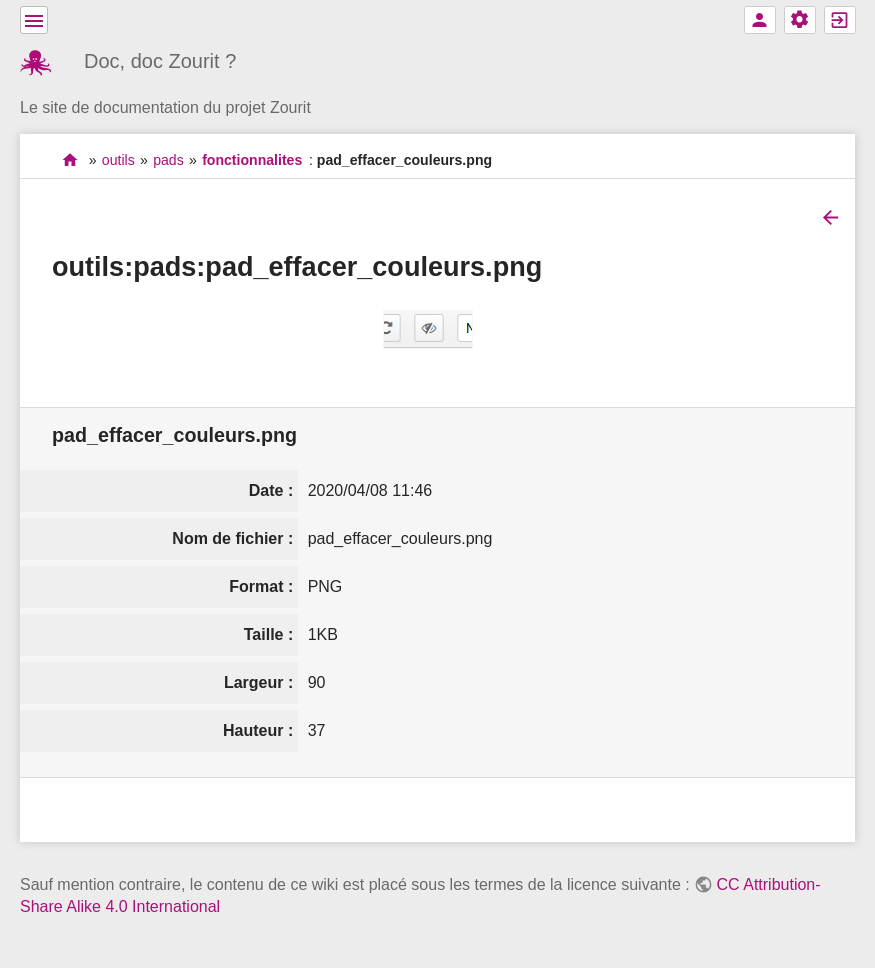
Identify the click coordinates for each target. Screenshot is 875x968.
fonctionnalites (252, 160)
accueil (70, 159)
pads (168, 160)
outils (118, 160)
